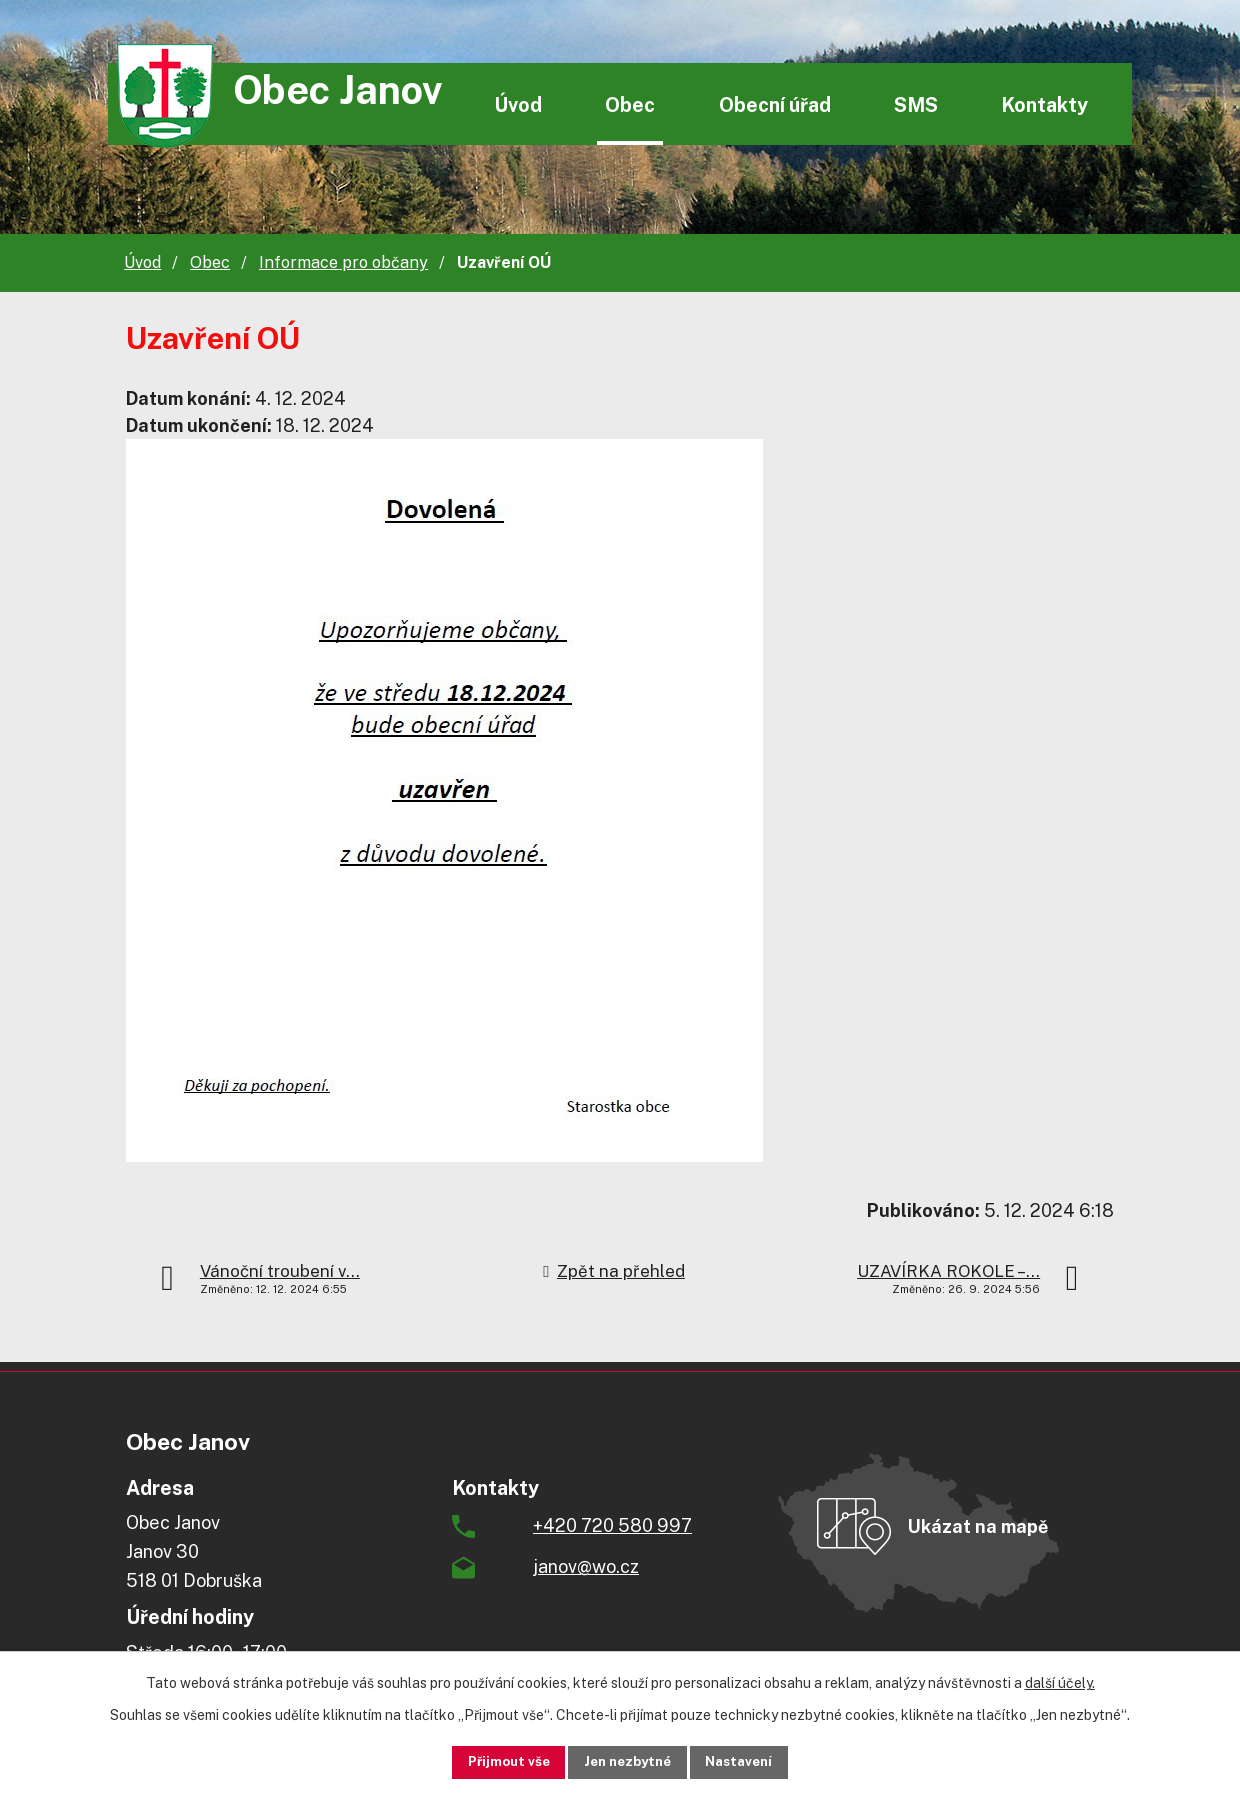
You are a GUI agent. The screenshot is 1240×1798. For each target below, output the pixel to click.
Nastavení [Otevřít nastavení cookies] (756, 1761)
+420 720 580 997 (612, 1525)
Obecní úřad (775, 104)
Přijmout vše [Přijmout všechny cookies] (491, 1761)
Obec (630, 104)
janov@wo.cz (586, 1566)
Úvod (518, 104)
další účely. (1060, 1681)
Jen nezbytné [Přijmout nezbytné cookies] (627, 1761)
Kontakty (1044, 104)
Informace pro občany (343, 262)
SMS (916, 104)
